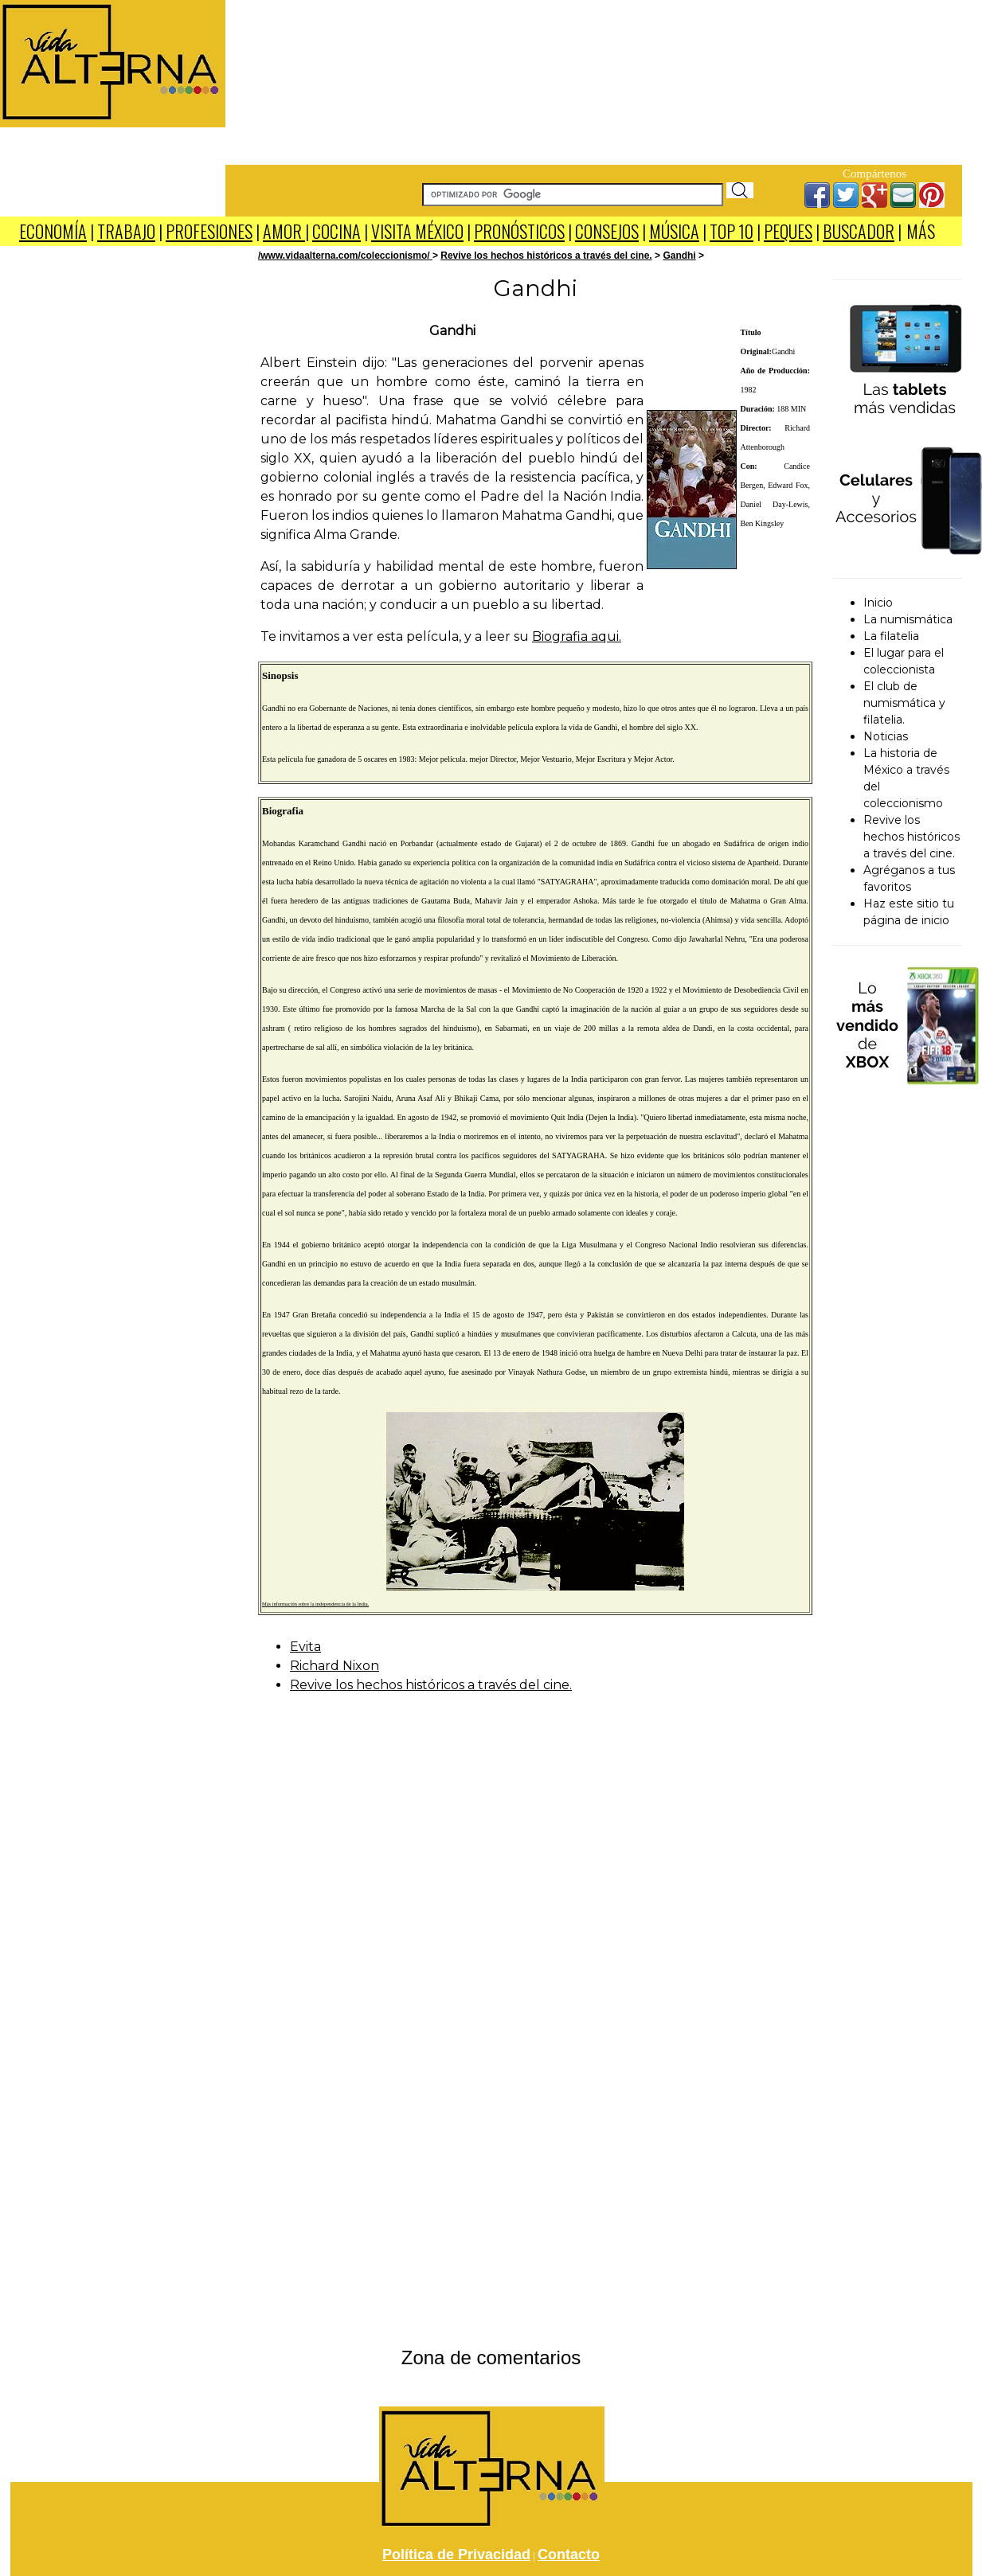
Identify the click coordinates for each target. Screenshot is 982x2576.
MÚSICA (674, 231)
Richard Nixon (334, 1665)
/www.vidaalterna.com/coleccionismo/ (345, 255)
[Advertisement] (594, 79)
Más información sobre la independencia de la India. (315, 1603)
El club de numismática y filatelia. (904, 703)
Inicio (878, 602)
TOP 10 (731, 231)
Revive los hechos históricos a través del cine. (545, 255)
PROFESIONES (209, 231)
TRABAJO (126, 231)
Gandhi (679, 255)
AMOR (284, 231)
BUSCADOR (858, 231)
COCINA (336, 231)
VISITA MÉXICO (417, 231)
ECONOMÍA (53, 231)
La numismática (908, 619)
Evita (305, 1646)
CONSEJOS (607, 231)
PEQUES (788, 231)
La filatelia (891, 636)
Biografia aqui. (576, 636)
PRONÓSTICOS (519, 231)
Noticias (885, 736)
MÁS (920, 231)
